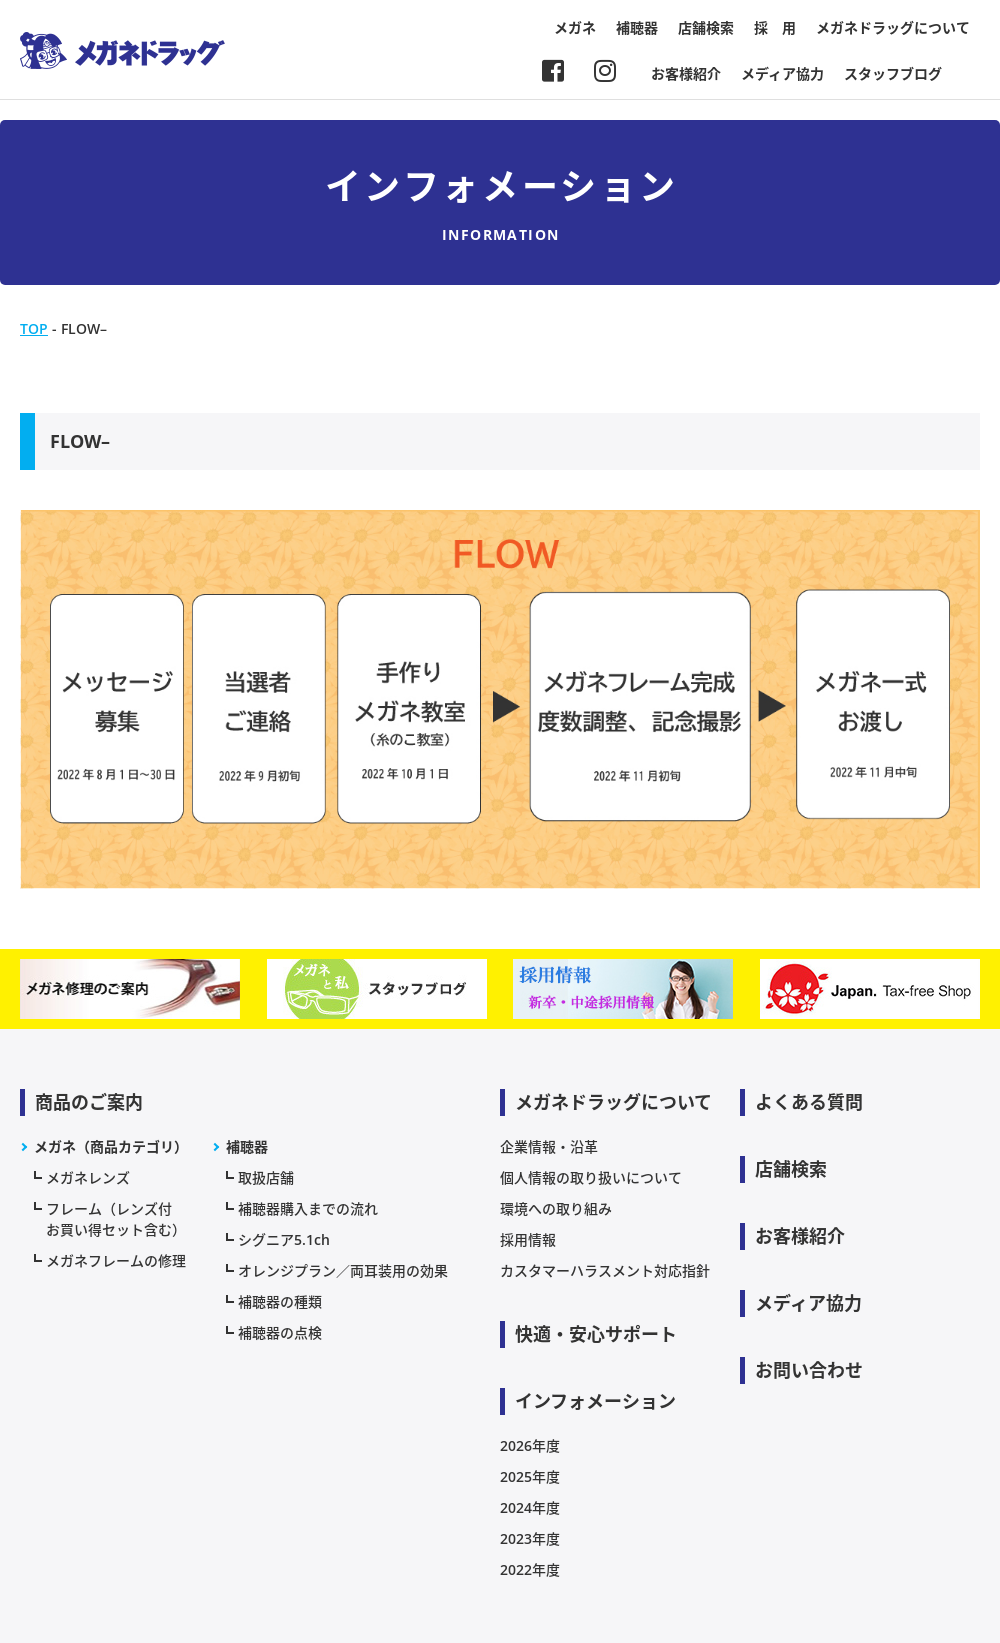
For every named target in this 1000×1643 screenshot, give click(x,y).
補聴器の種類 (280, 1301)
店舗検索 (706, 27)
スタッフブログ (893, 73)
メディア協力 (782, 73)
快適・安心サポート (596, 1334)
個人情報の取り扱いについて (591, 1177)
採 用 (775, 27)
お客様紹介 (686, 73)
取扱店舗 (266, 1177)
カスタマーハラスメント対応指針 (605, 1270)
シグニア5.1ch (284, 1239)
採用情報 (528, 1239)
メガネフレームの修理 (116, 1260)
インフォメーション (595, 1401)
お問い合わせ (809, 1370)
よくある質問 (809, 1102)
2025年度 (530, 1476)
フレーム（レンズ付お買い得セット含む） (116, 1219)
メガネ (575, 27)
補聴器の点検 (280, 1332)
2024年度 (530, 1507)
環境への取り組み (556, 1208)
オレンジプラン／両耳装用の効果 (343, 1270)
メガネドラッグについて (893, 27)
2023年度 (530, 1538)
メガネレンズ (88, 1177)
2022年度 (530, 1569)
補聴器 (637, 27)
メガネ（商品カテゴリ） (111, 1146)
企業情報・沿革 (549, 1146)
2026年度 (530, 1445)
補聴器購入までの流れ (308, 1208)
